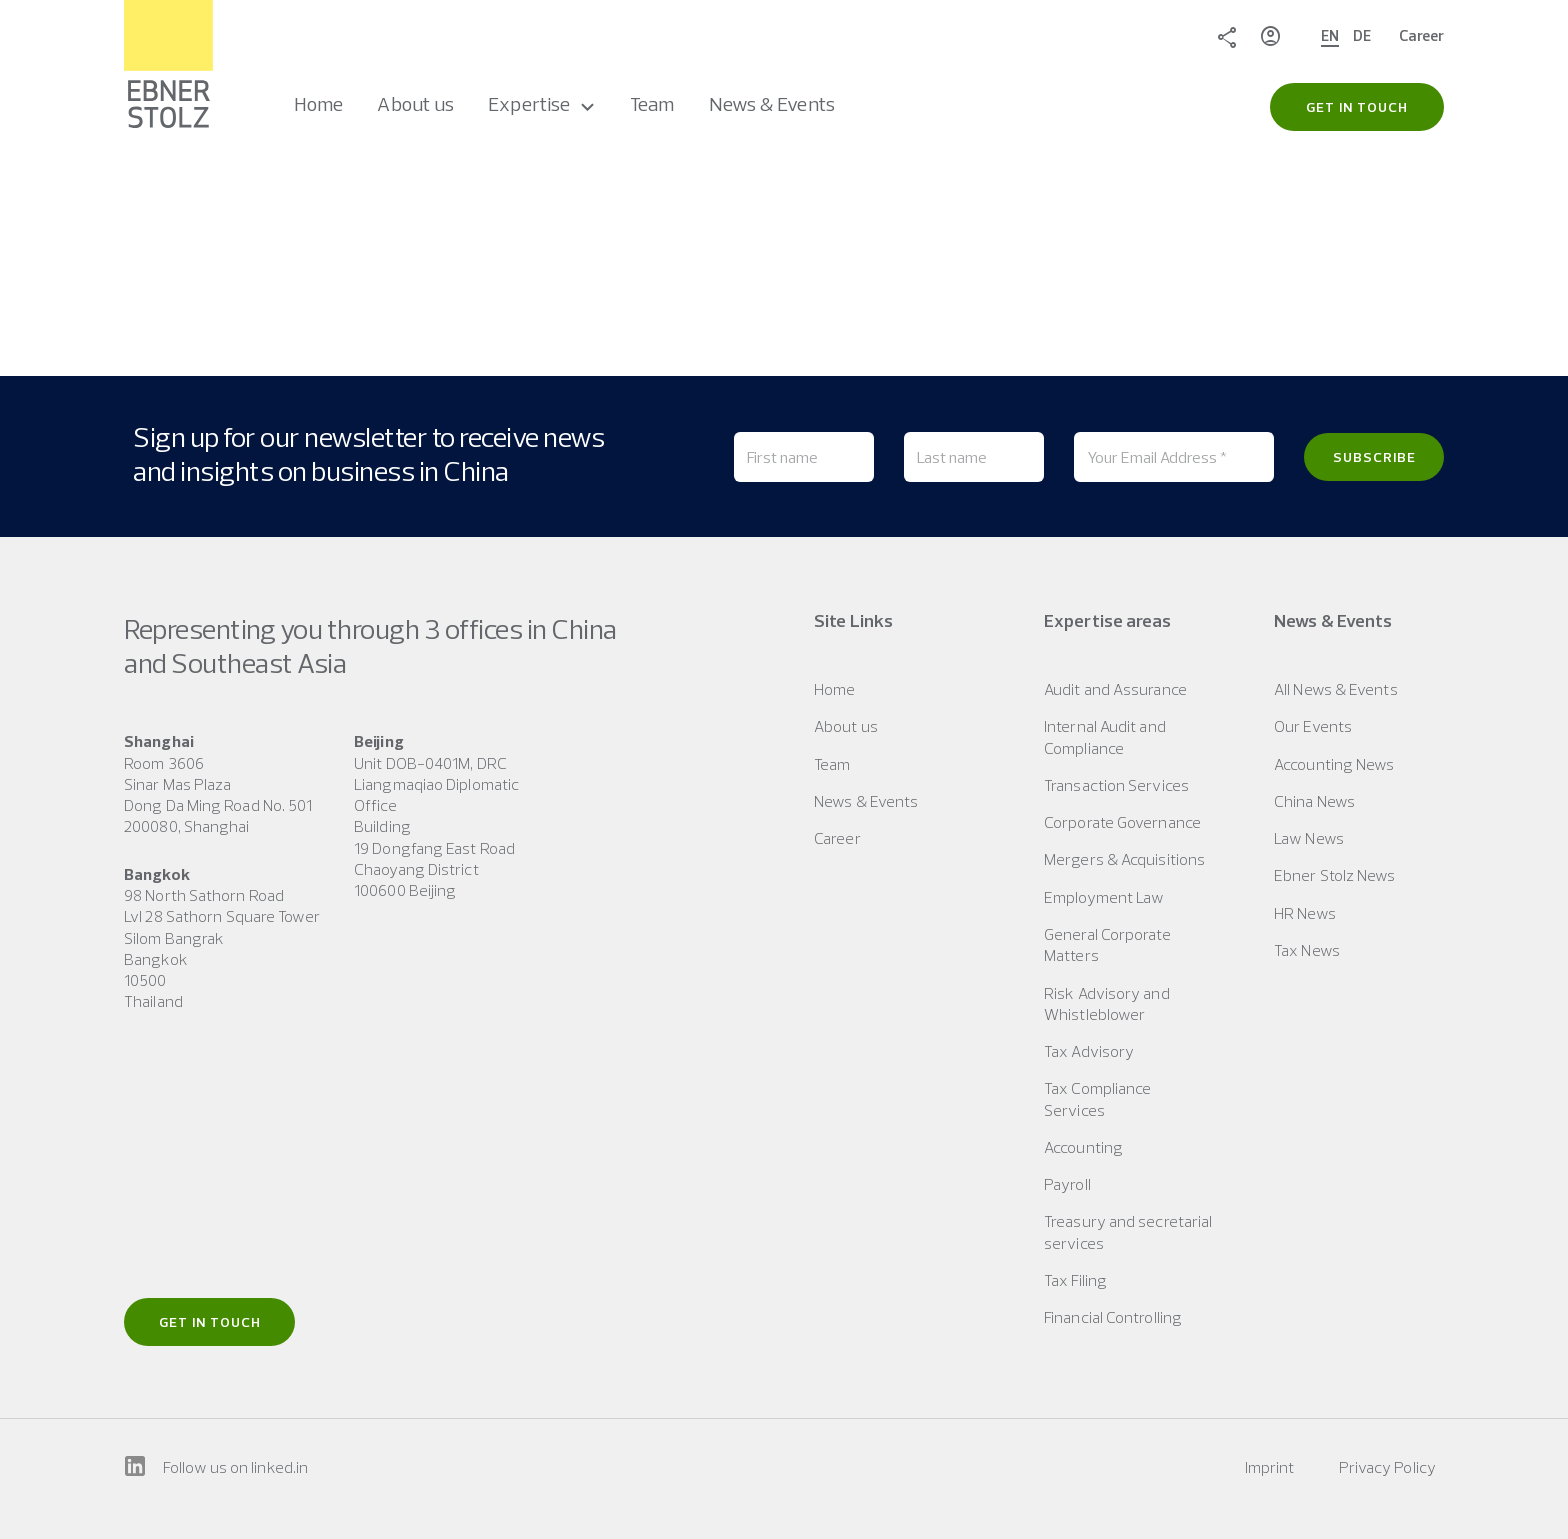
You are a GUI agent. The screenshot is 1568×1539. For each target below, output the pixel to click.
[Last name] (974, 457)
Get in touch (210, 1322)
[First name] (804, 457)
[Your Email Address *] (1174, 457)
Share (1227, 36)
